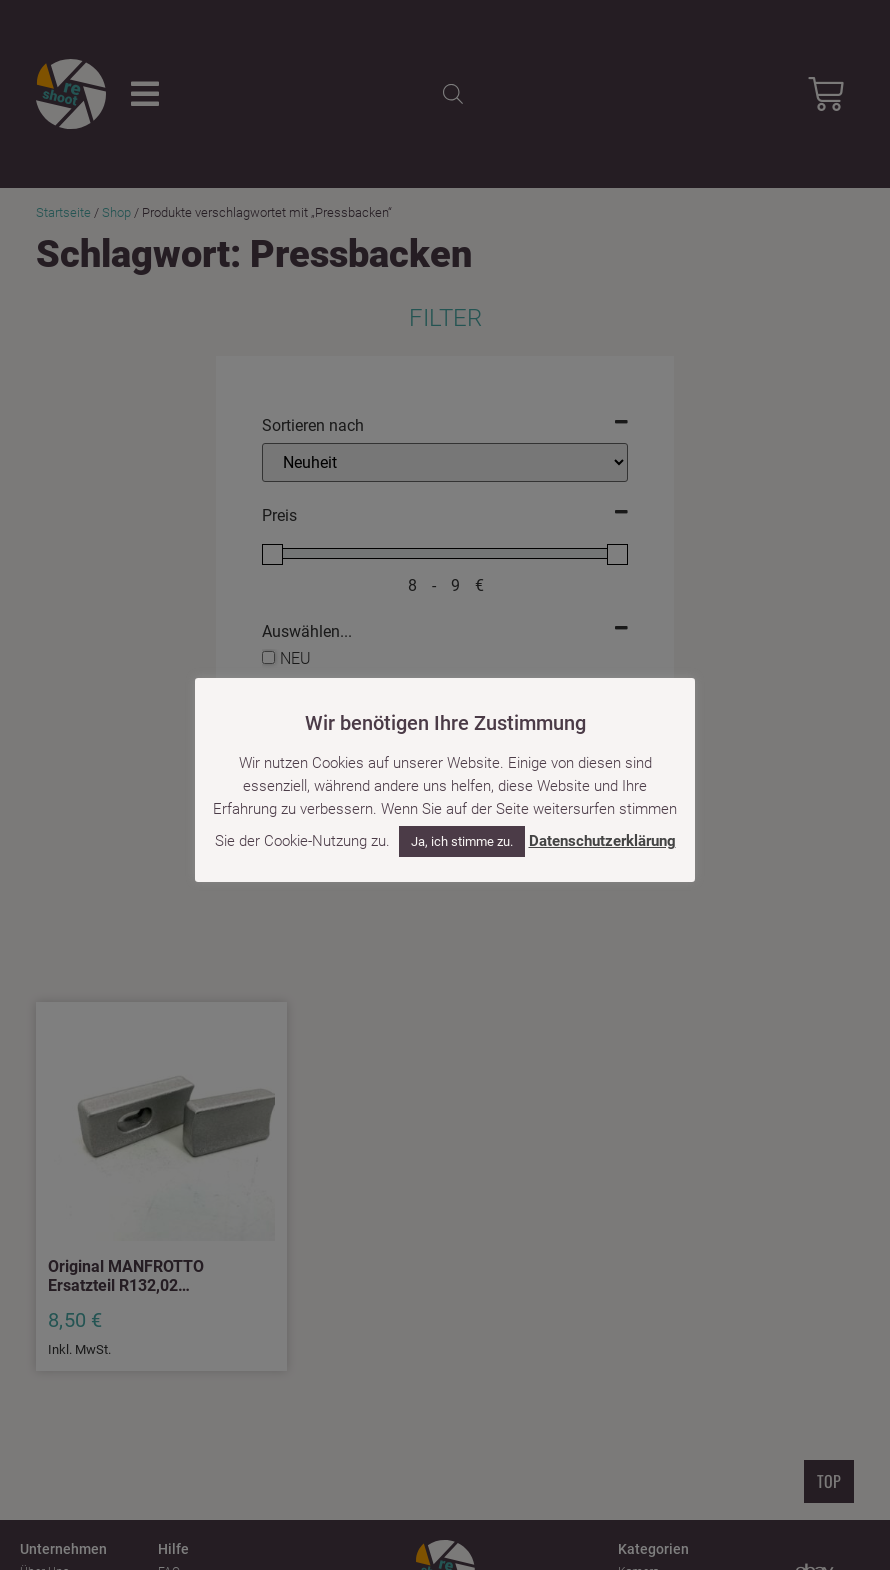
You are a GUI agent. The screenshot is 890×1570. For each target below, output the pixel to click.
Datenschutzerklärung (602, 841)
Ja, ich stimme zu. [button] (462, 841)
